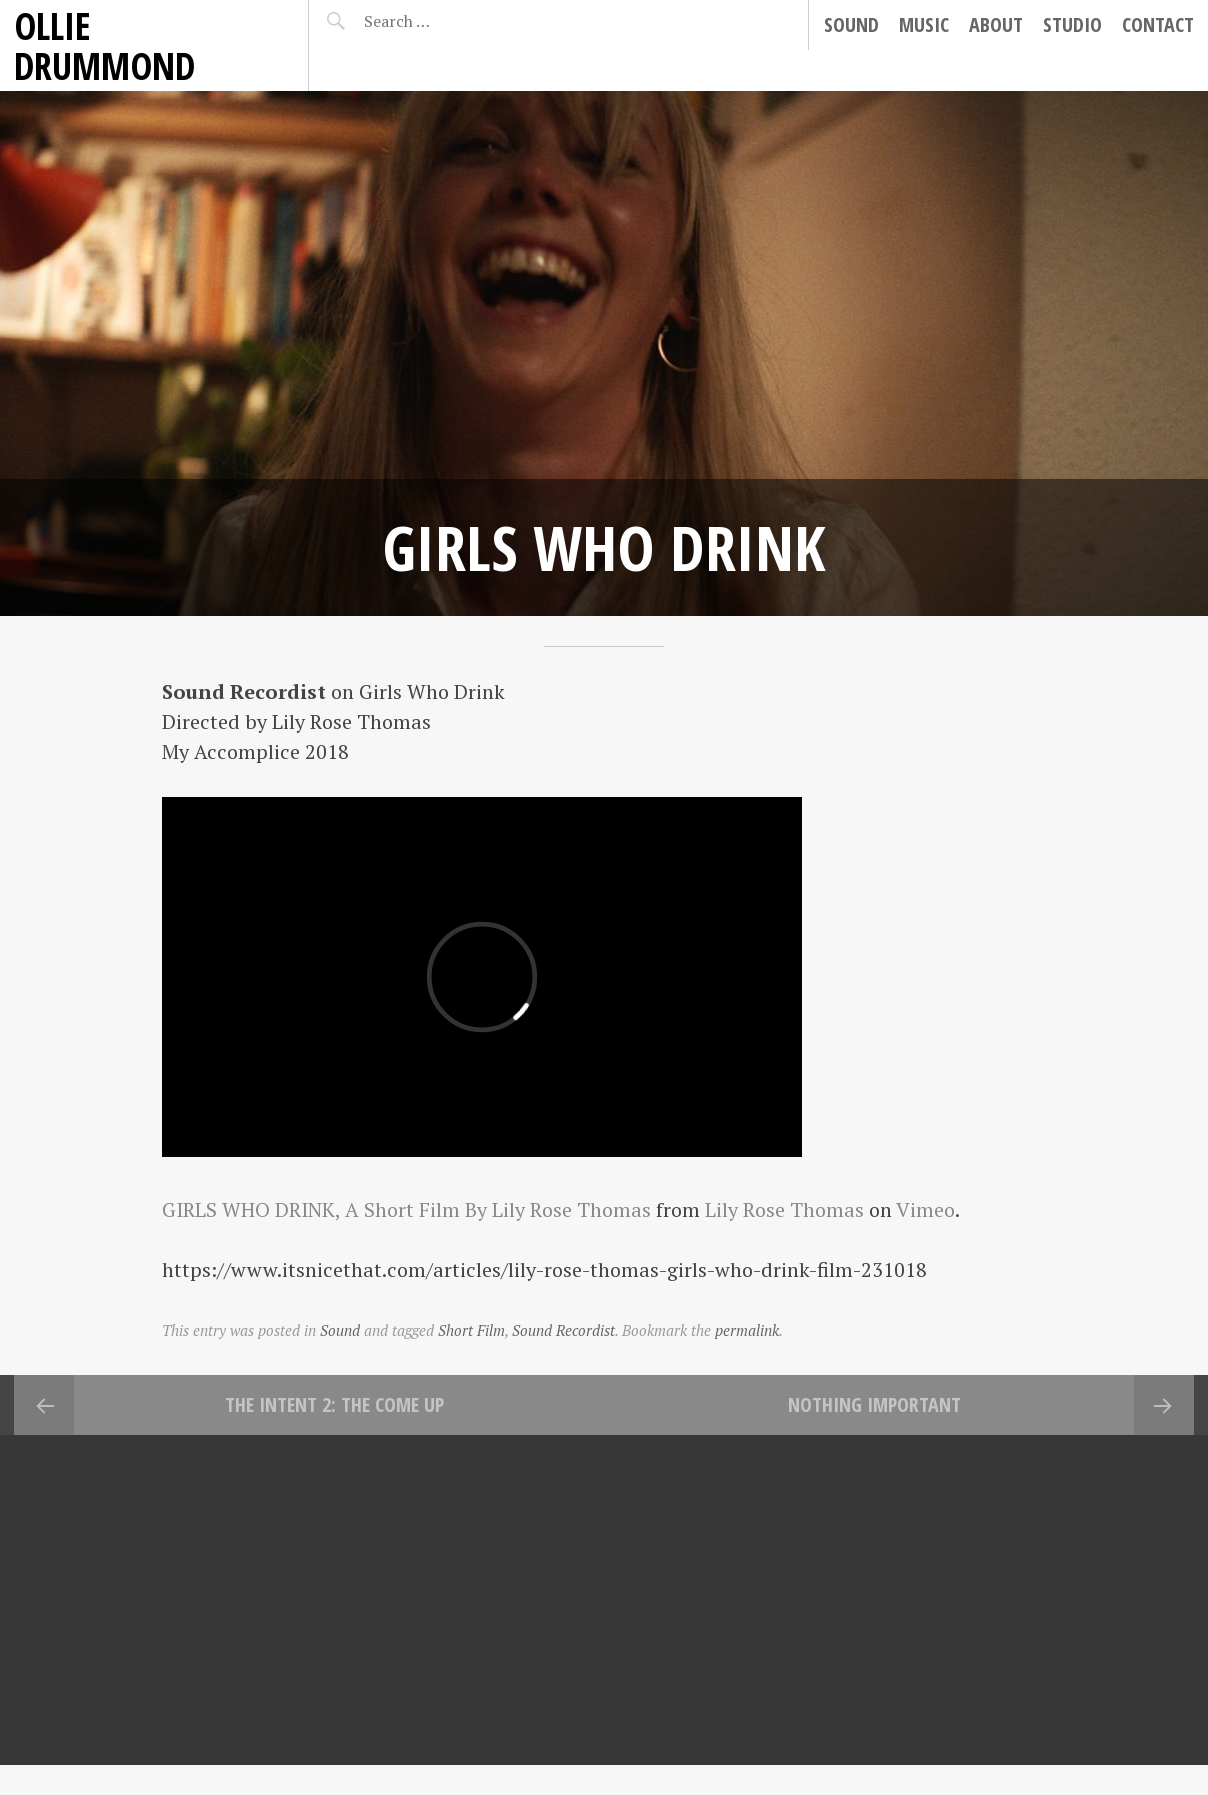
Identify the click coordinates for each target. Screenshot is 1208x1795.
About (996, 24)
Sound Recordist (563, 1330)
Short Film (471, 1330)
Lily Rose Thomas (784, 1209)
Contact (1158, 24)
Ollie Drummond (104, 45)
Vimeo (925, 1209)
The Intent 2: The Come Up (334, 1404)
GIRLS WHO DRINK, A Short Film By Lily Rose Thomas (406, 1209)
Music (924, 24)
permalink (747, 1330)
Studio (1072, 24)
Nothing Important (874, 1404)
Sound (851, 24)
